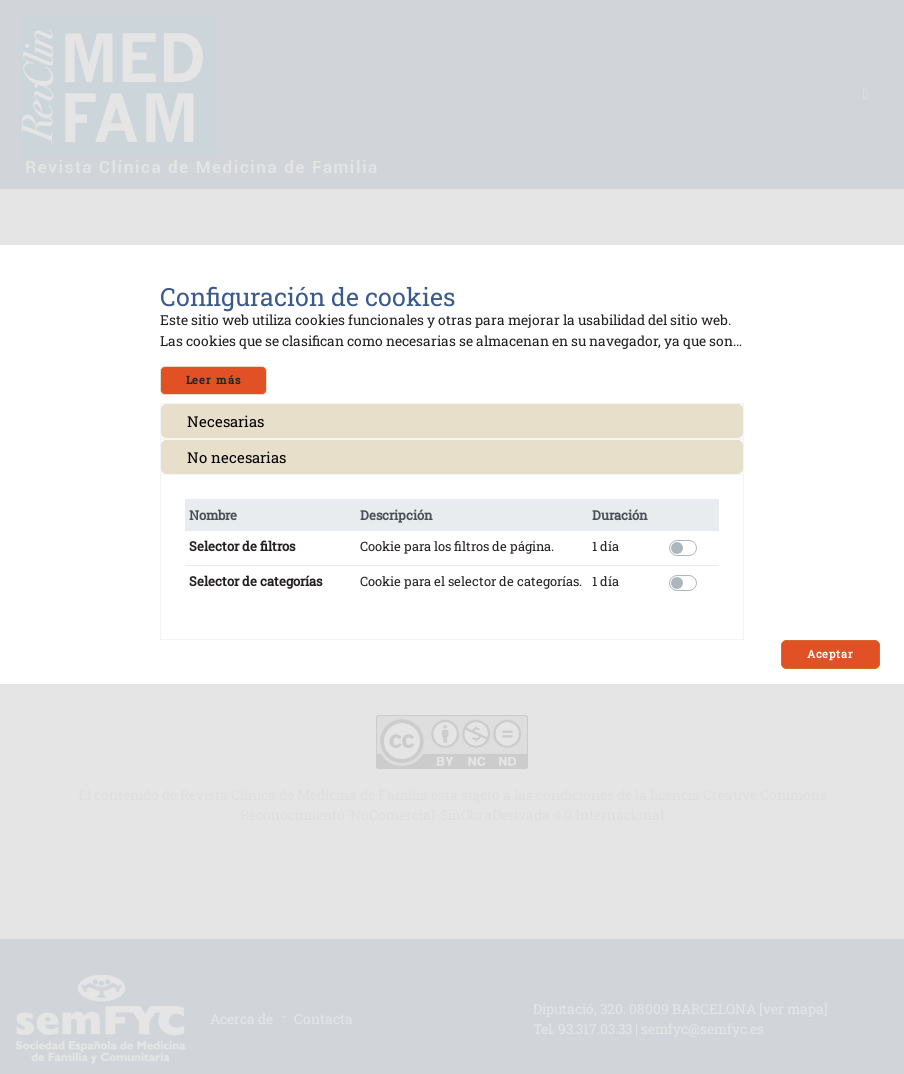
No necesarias (236, 457)
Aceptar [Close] (830, 654)
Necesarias (225, 421)
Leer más (213, 380)
